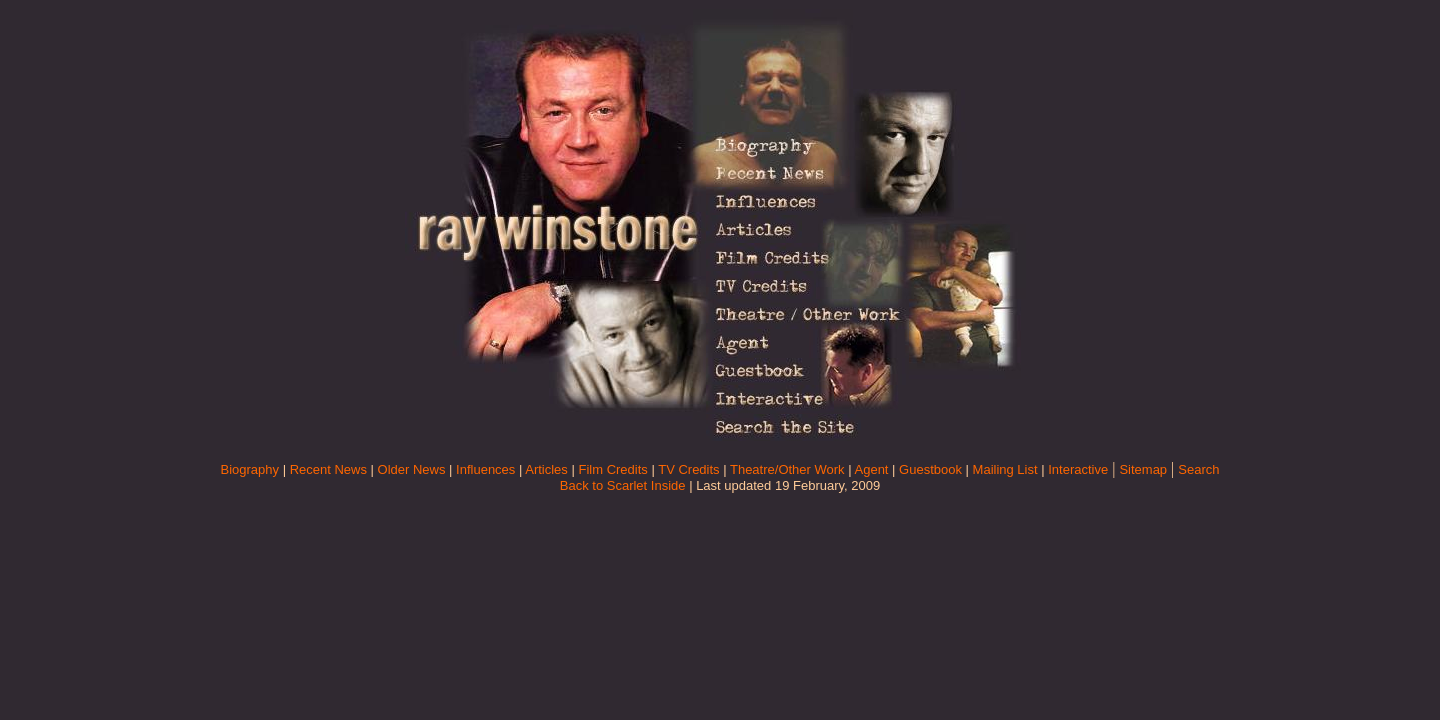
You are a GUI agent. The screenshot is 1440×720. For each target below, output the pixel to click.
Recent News (328, 469)
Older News (412, 469)
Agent (872, 469)
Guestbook (930, 469)
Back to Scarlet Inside (623, 485)
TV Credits (688, 469)
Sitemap (1143, 469)
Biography (249, 469)
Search (1198, 469)
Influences (485, 469)
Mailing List (1005, 469)
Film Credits (612, 469)
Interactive (1078, 469)
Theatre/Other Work (787, 469)
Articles (546, 469)
